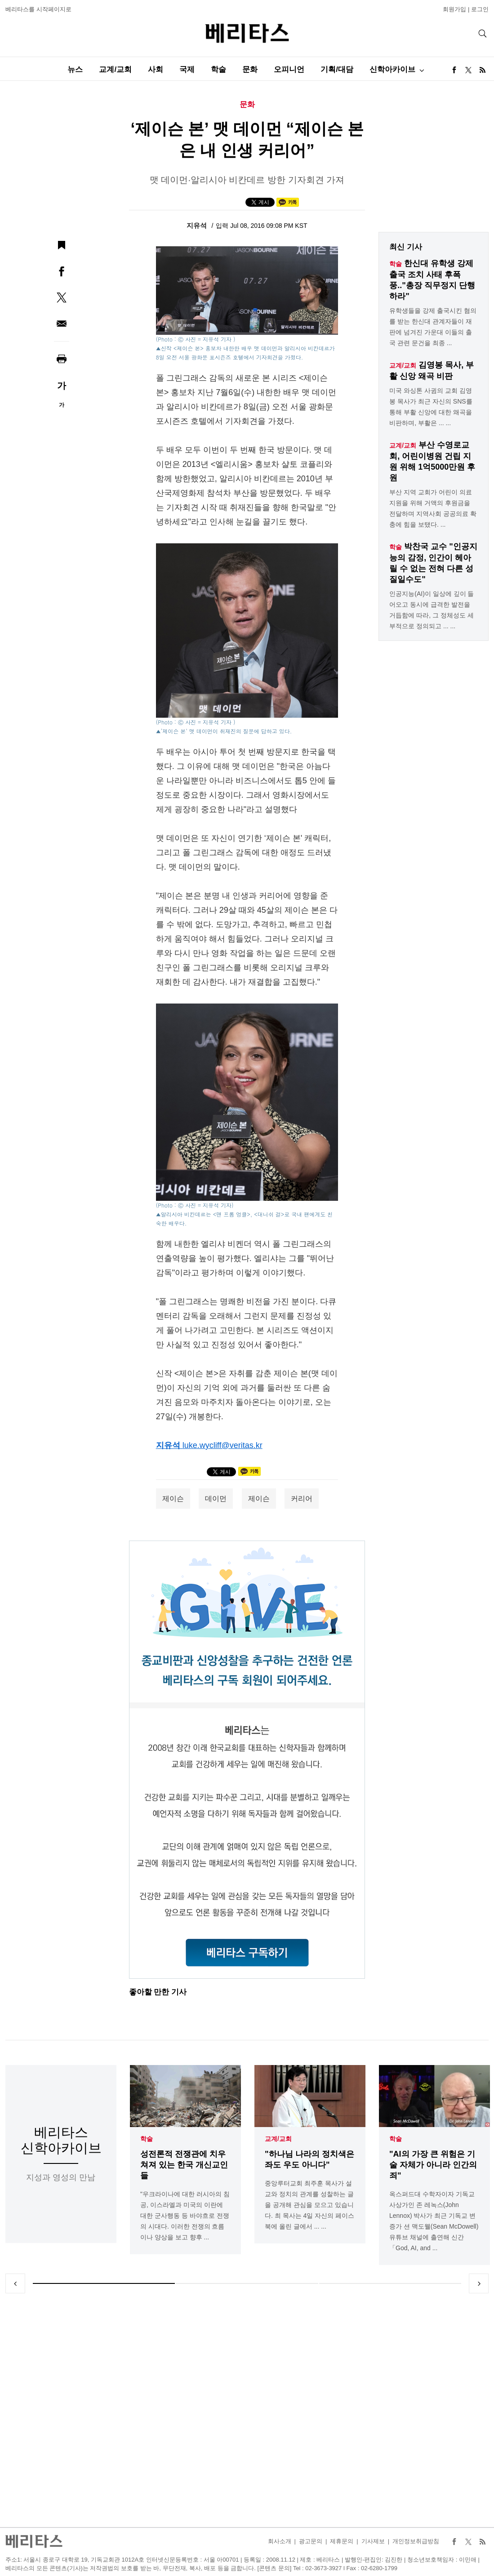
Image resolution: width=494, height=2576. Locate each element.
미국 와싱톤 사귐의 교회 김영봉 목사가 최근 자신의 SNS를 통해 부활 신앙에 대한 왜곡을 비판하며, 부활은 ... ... (430, 406)
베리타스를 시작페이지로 (38, 9)
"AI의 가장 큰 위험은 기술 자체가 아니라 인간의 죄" (433, 2165)
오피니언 (289, 69)
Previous (15, 2283)
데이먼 (216, 1498)
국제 (187, 69)
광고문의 (310, 2541)
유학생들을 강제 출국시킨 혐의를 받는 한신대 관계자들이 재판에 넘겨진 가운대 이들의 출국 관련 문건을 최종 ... (432, 326)
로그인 (480, 9)
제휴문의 (341, 2541)
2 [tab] (247, 2283)
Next (479, 2283)
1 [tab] (104, 2283)
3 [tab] (390, 2283)
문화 (250, 69)
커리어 (301, 1498)
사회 (155, 69)
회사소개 (279, 2541)
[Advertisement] (247, 2410)
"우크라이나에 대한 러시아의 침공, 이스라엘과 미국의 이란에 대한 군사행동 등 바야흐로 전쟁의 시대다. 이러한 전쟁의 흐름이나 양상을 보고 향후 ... (185, 2215)
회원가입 (454, 9)
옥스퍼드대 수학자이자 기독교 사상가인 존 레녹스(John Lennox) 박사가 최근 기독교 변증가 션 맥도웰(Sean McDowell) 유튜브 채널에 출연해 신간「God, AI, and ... (433, 2221)
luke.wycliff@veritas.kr (222, 1445)
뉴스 (75, 69)
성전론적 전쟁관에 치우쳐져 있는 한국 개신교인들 (184, 2165)
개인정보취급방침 (415, 2541)
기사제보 (373, 2541)
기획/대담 (336, 69)
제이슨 (173, 1498)
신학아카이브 (392, 69)
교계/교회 (115, 69)
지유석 (198, 225)
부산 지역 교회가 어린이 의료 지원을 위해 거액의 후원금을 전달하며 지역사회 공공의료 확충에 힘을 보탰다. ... (432, 508)
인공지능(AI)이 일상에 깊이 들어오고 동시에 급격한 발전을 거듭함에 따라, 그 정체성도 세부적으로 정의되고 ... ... (431, 610)
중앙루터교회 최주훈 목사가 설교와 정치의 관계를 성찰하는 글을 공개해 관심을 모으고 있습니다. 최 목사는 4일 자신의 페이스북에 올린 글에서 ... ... (309, 2205)
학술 (218, 69)
